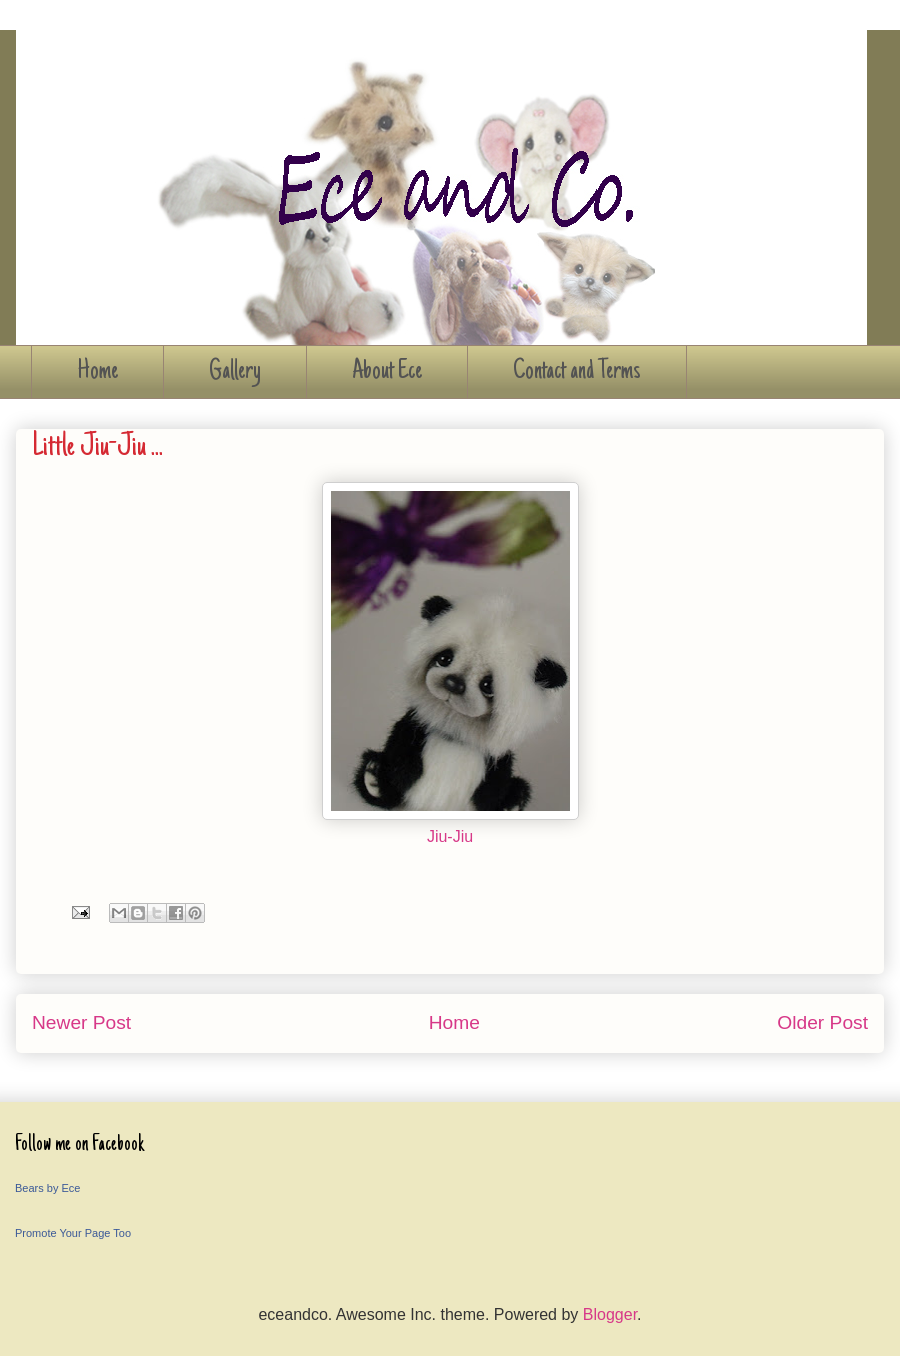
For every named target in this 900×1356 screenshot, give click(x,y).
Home (97, 372)
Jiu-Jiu (450, 836)
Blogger (610, 1314)
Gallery (235, 372)
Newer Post (81, 1022)
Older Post (822, 1022)
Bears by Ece (47, 1188)
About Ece (387, 372)
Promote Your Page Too (73, 1233)
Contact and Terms (577, 372)
